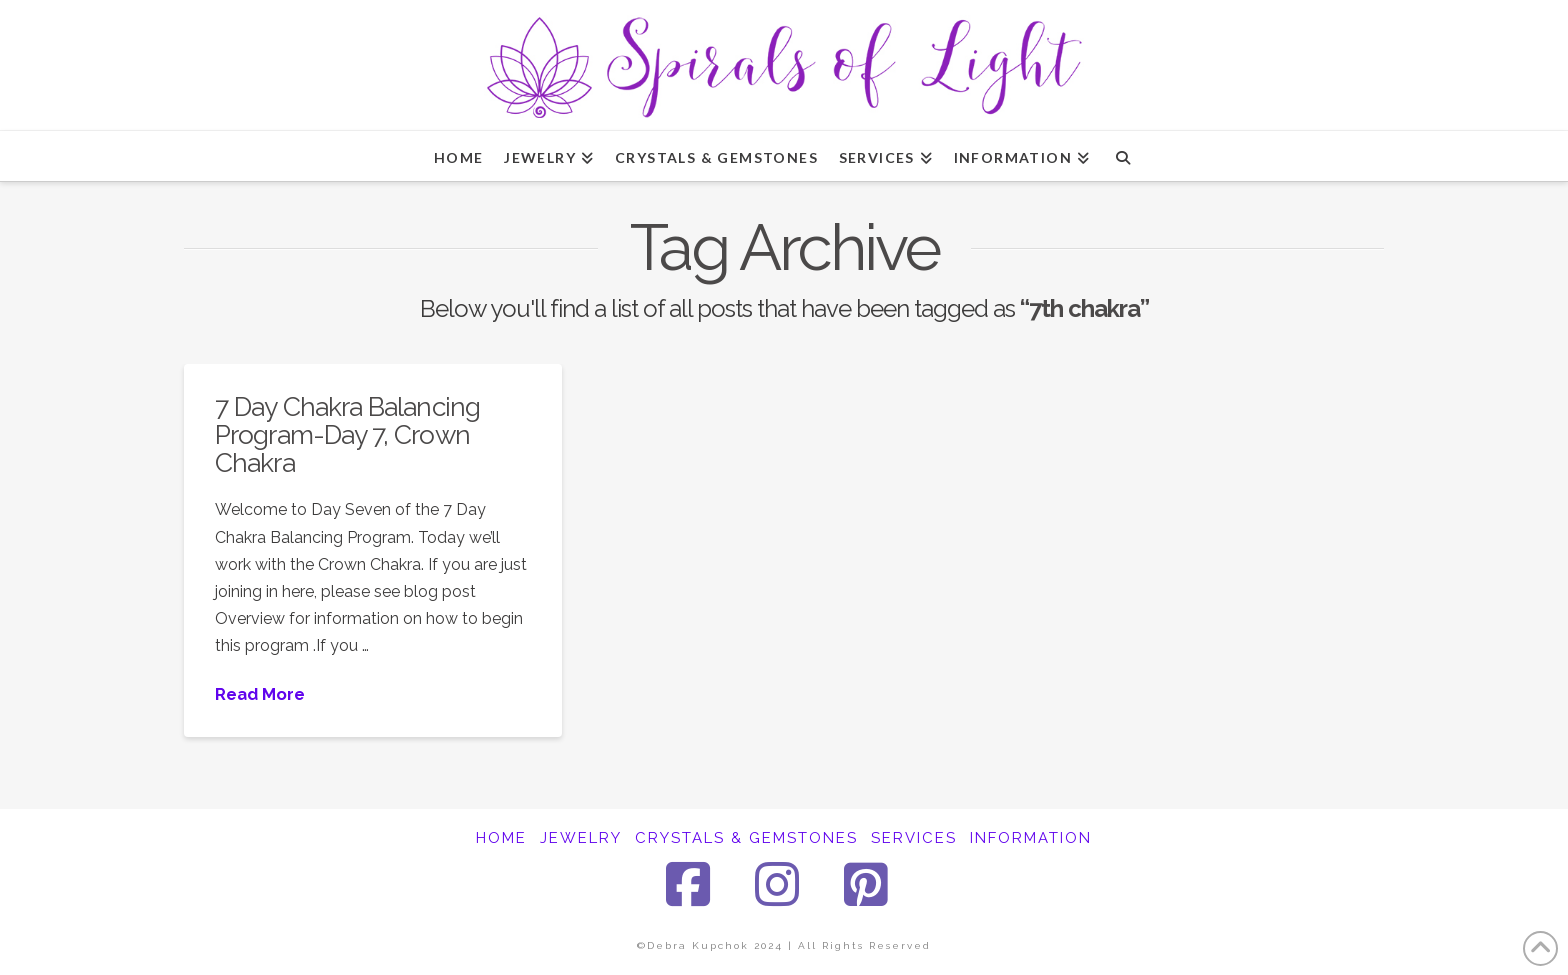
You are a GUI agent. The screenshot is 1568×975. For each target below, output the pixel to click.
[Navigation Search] (1122, 156)
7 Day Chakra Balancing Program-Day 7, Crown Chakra (347, 434)
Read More (260, 694)
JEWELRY (581, 838)
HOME (501, 838)
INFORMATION (1031, 838)
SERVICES (914, 838)
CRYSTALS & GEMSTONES (746, 838)
